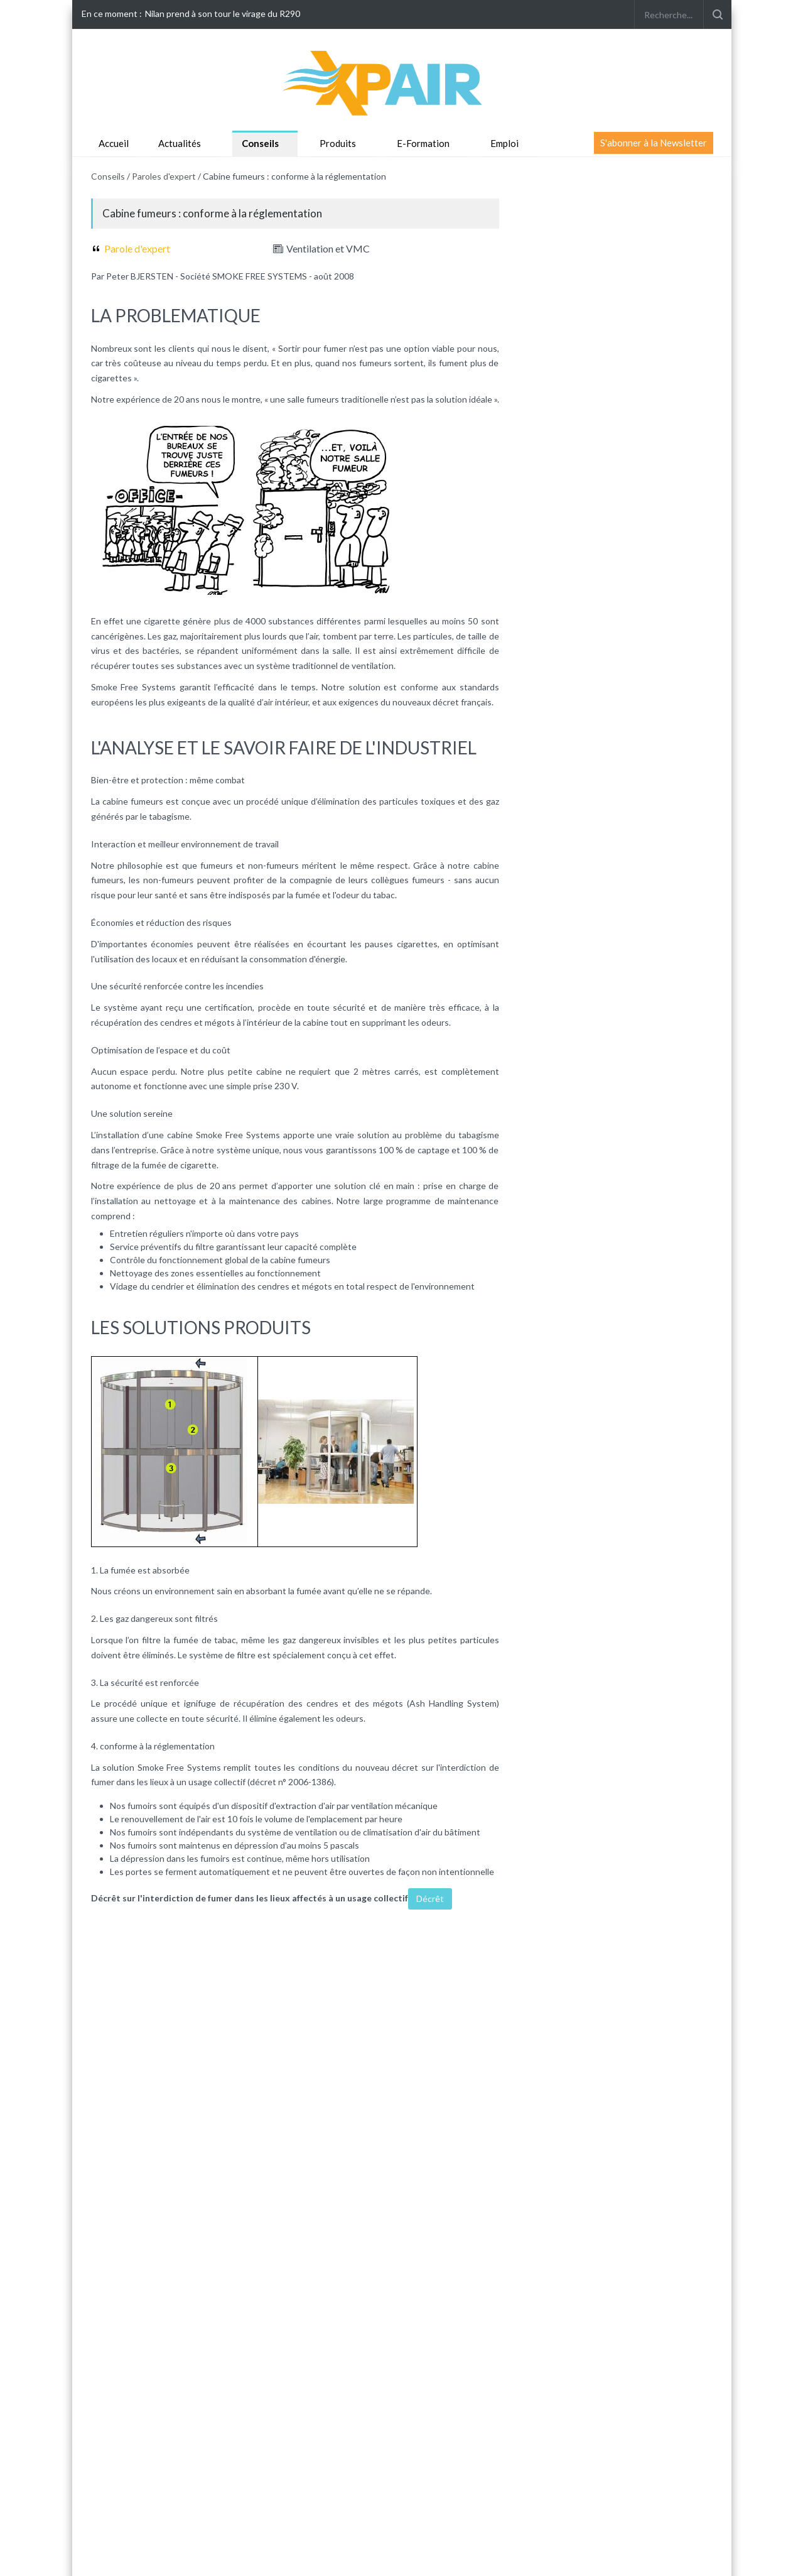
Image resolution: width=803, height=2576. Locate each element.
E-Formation (423, 143)
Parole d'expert (137, 248)
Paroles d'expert (164, 176)
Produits (338, 143)
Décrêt (430, 1898)
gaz (169, 636)
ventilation (373, 665)
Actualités (179, 143)
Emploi (504, 143)
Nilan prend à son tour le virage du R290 (222, 13)
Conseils (260, 143)
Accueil (114, 143)
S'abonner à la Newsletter (653, 142)
